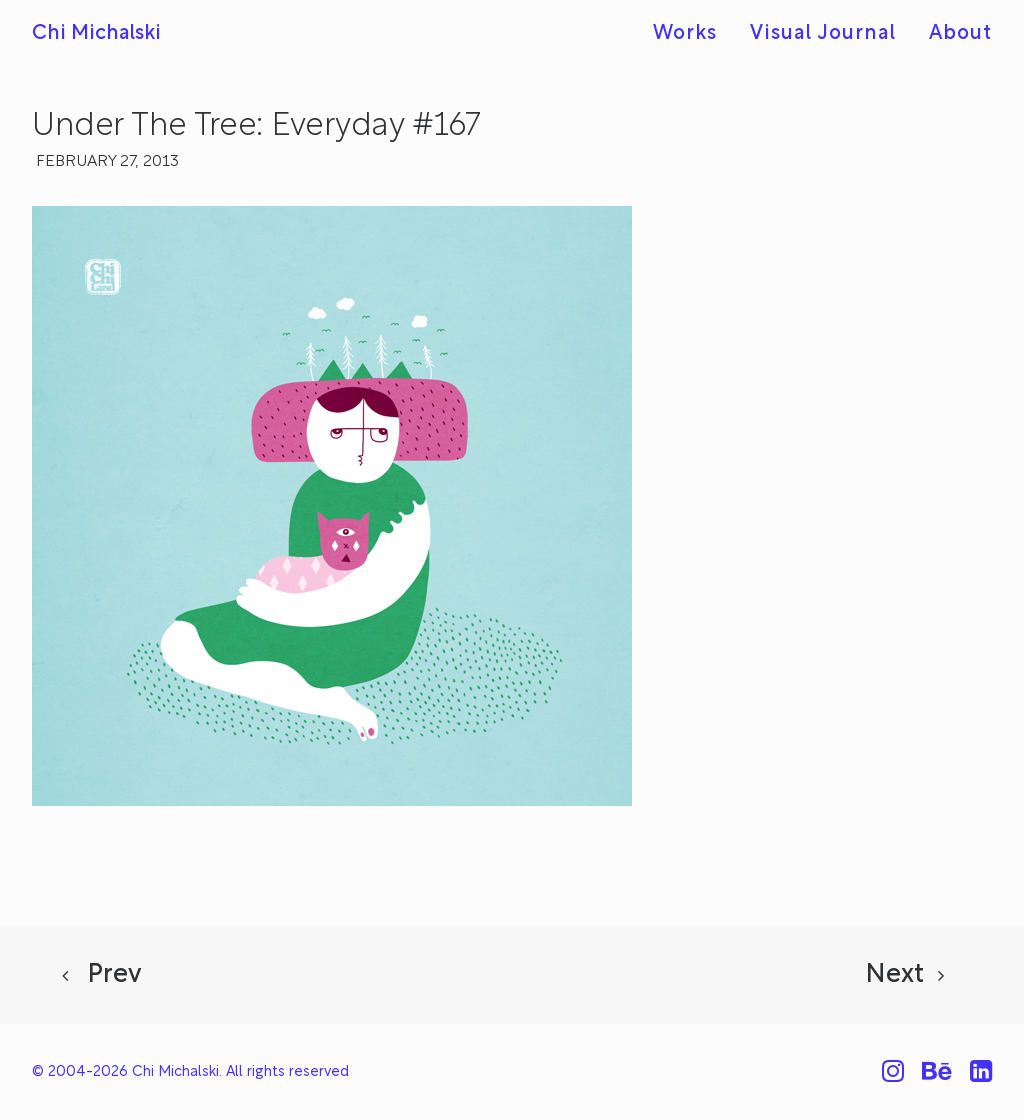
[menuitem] (692, 34)
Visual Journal (823, 34)
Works (685, 34)
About (960, 34)
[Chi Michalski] (96, 34)
